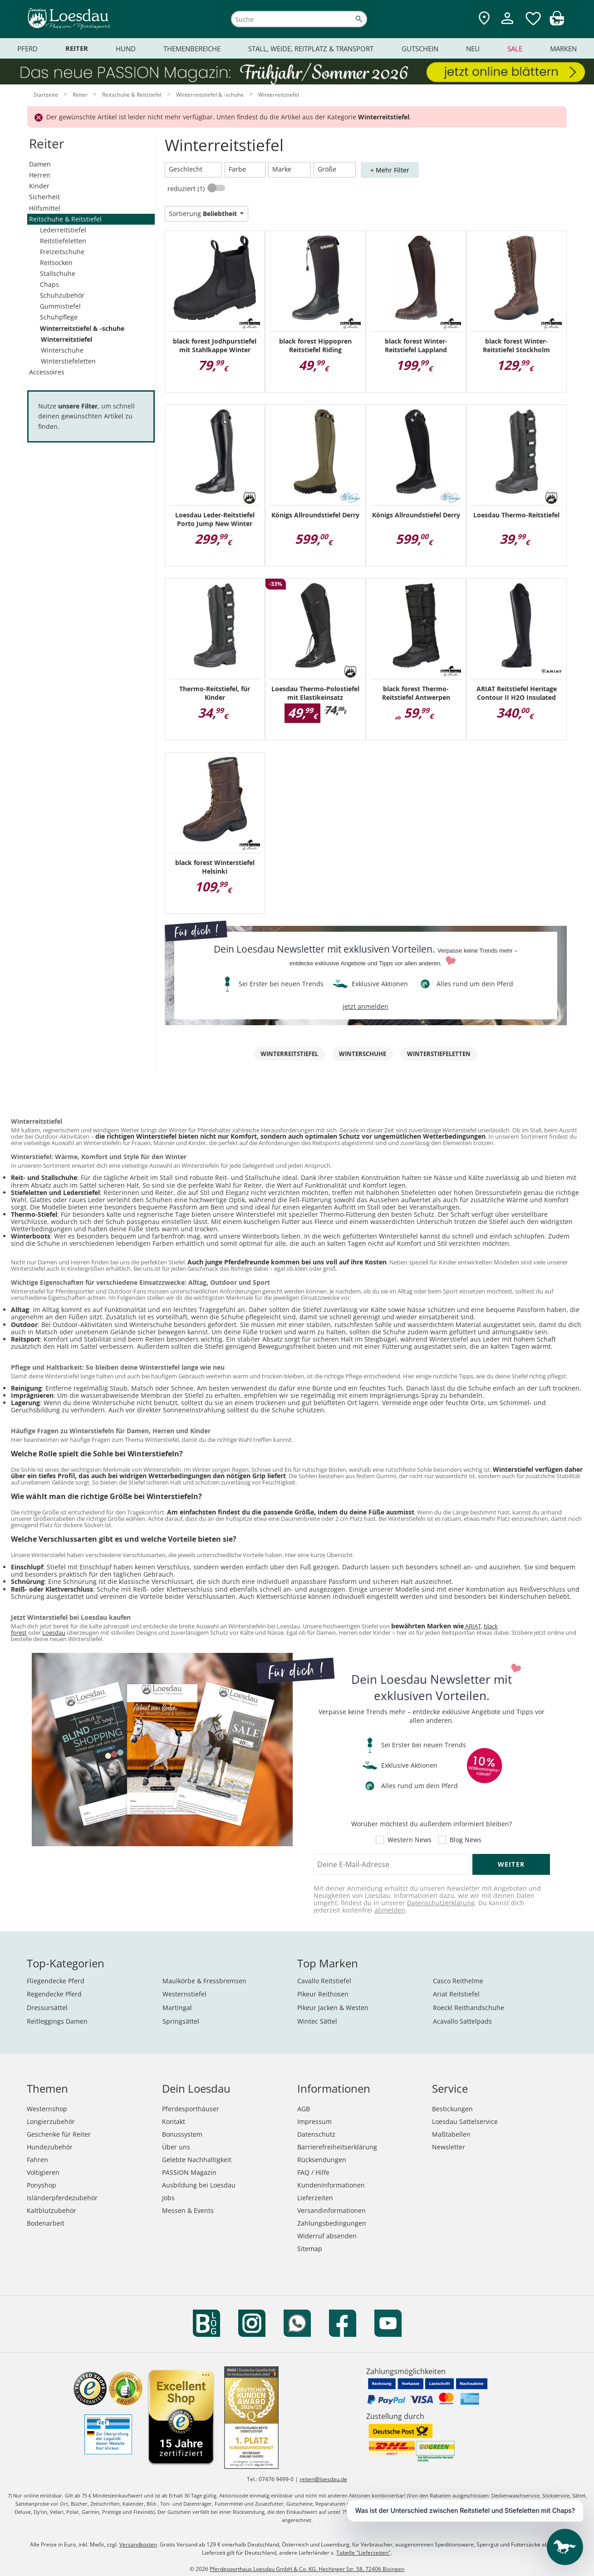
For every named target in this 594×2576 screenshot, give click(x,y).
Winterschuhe (62, 350)
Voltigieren (43, 2172)
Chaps (49, 284)
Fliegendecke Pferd (55, 1980)
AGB (303, 2108)
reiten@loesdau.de (323, 2479)
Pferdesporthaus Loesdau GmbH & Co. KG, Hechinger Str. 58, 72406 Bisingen (307, 2569)
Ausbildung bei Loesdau (199, 2185)
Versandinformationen (331, 2210)
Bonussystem (182, 2134)
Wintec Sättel (317, 2021)
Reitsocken (56, 262)
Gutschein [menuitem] (420, 48)
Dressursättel (47, 2007)
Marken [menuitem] (563, 48)
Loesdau (53, 1632)
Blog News (465, 1840)
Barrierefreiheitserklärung (337, 2147)
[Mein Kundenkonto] (507, 25)
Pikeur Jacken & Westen (332, 2007)
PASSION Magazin (189, 2172)
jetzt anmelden (365, 1006)
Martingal (177, 2007)
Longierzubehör (51, 2121)
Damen (40, 164)
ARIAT (472, 1626)
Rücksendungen (321, 2159)
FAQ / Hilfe (313, 2172)
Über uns (176, 2147)
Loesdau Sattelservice (465, 2121)
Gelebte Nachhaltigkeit (196, 2159)
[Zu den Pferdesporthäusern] (484, 18)
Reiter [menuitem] (76, 48)
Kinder (39, 186)
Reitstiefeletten (63, 240)
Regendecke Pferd (54, 1994)
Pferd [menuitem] (27, 48)
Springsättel (180, 2021)
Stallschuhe (57, 273)
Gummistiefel (60, 306)
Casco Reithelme (458, 1980)
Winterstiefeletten (68, 361)
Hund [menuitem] (126, 48)
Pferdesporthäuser (190, 2108)
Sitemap (309, 2248)
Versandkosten (138, 2544)
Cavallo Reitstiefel (324, 1980)
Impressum (314, 2121)
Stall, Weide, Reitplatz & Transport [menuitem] (310, 48)
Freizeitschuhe (62, 251)
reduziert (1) (186, 188)
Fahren (37, 2159)
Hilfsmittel (44, 208)
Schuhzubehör (62, 295)
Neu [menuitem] (473, 48)
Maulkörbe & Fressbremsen (204, 1980)
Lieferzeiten (315, 2197)
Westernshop (47, 2108)
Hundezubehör (50, 2147)
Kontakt (173, 2121)
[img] (557, 23)
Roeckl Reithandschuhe (468, 2007)
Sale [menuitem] (514, 48)
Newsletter (448, 2147)
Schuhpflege (59, 317)
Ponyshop (41, 2185)
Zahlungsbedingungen (331, 2223)
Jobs (168, 2197)
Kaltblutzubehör (51, 2210)
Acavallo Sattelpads (462, 2021)
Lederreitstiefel (63, 230)
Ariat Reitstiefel (456, 1994)
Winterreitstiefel (66, 339)
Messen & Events (188, 2210)
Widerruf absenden (327, 2236)
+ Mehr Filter (389, 170)
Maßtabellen (451, 2134)
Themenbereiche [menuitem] (192, 48)
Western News (410, 1840)
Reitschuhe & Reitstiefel (65, 219)
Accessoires (46, 372)
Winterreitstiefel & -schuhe (82, 328)
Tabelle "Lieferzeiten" (363, 2552)
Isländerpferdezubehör (62, 2197)
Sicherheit (44, 196)
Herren (39, 175)
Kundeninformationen (331, 2185)
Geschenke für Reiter (59, 2134)
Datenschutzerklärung (441, 1902)
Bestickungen (452, 2108)
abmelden (389, 1910)
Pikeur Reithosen (323, 1994)
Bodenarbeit (45, 2223)
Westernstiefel (184, 1994)
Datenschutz (316, 2134)
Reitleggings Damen (57, 2021)
